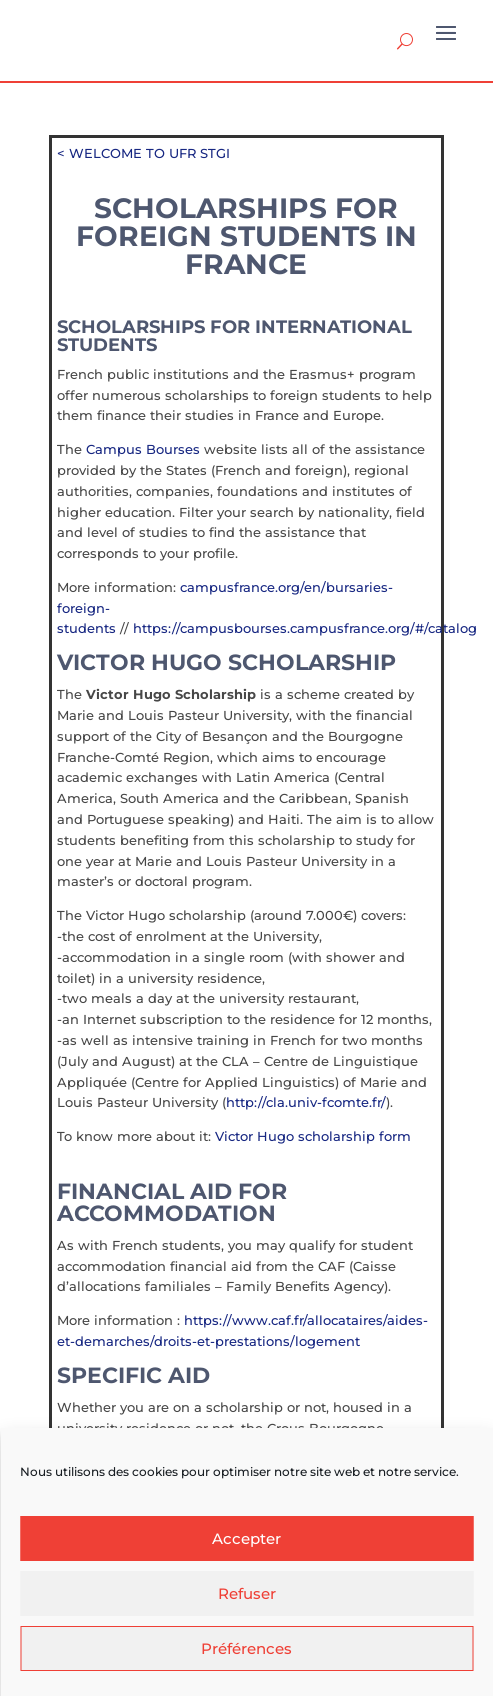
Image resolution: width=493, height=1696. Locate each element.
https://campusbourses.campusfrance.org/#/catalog (305, 628)
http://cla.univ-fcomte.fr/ (306, 1102)
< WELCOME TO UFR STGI (143, 153)
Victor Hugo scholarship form (313, 1136)
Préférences (246, 1648)
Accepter (246, 1538)
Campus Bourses (143, 449)
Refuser (247, 1593)
